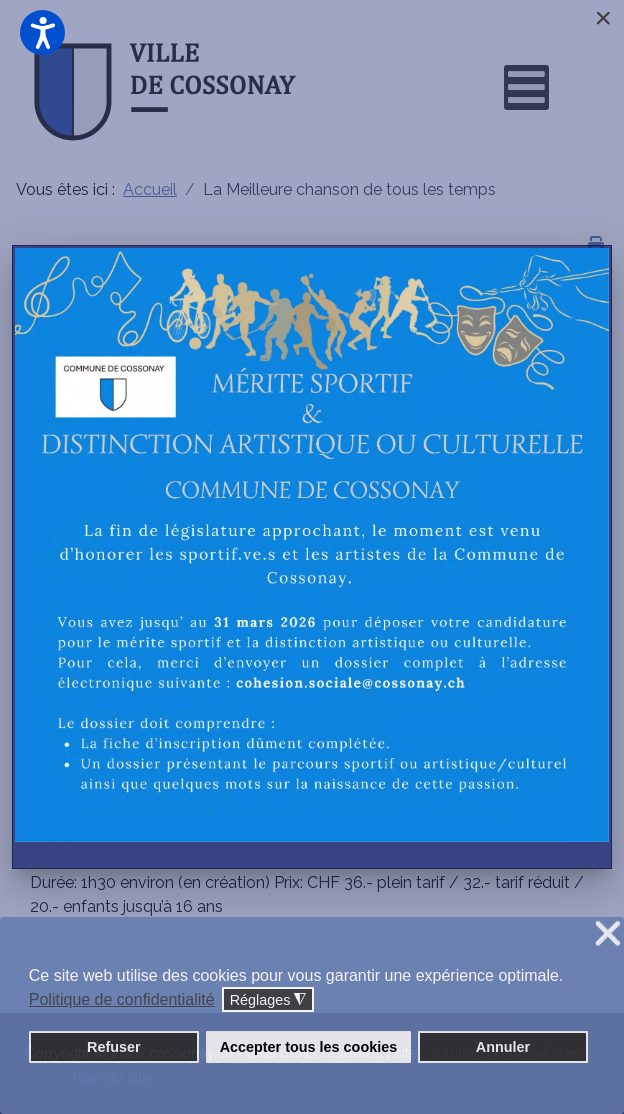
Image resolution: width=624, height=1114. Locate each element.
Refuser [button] (114, 1047)
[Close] (603, 18)
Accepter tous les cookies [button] (309, 1047)
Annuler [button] (503, 1047)
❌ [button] (608, 934)
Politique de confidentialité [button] (122, 999)
